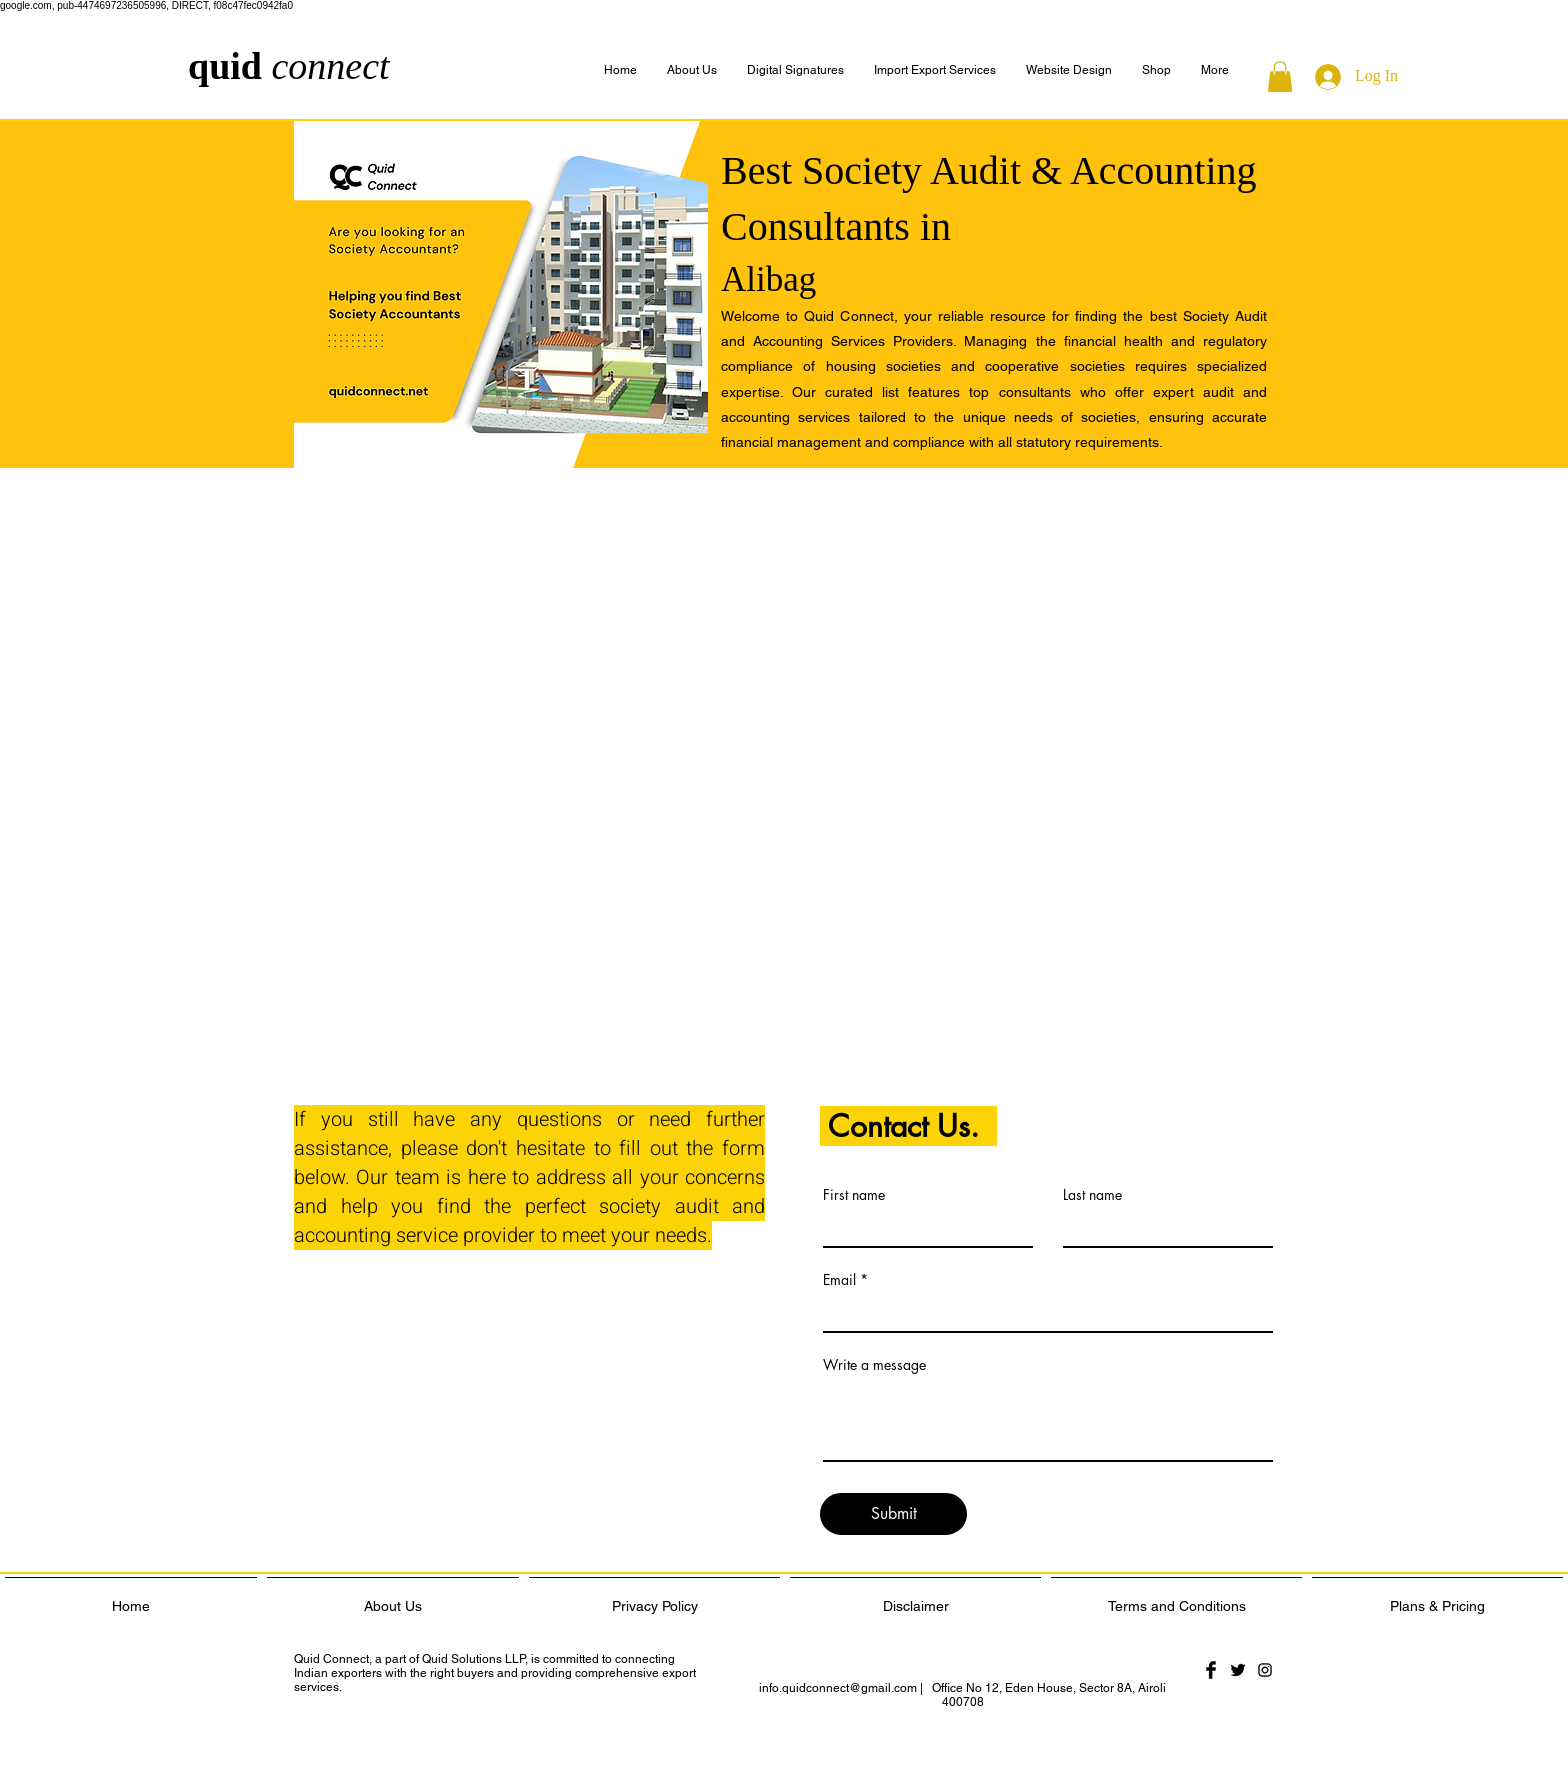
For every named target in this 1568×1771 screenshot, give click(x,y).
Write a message (874, 1365)
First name (854, 1195)
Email (839, 1280)
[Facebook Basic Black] (1211, 1670)
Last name (1092, 1195)
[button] (1215, 70)
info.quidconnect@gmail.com (838, 1688)
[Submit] (893, 1514)
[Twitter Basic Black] (1238, 1670)
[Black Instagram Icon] (1265, 1670)
